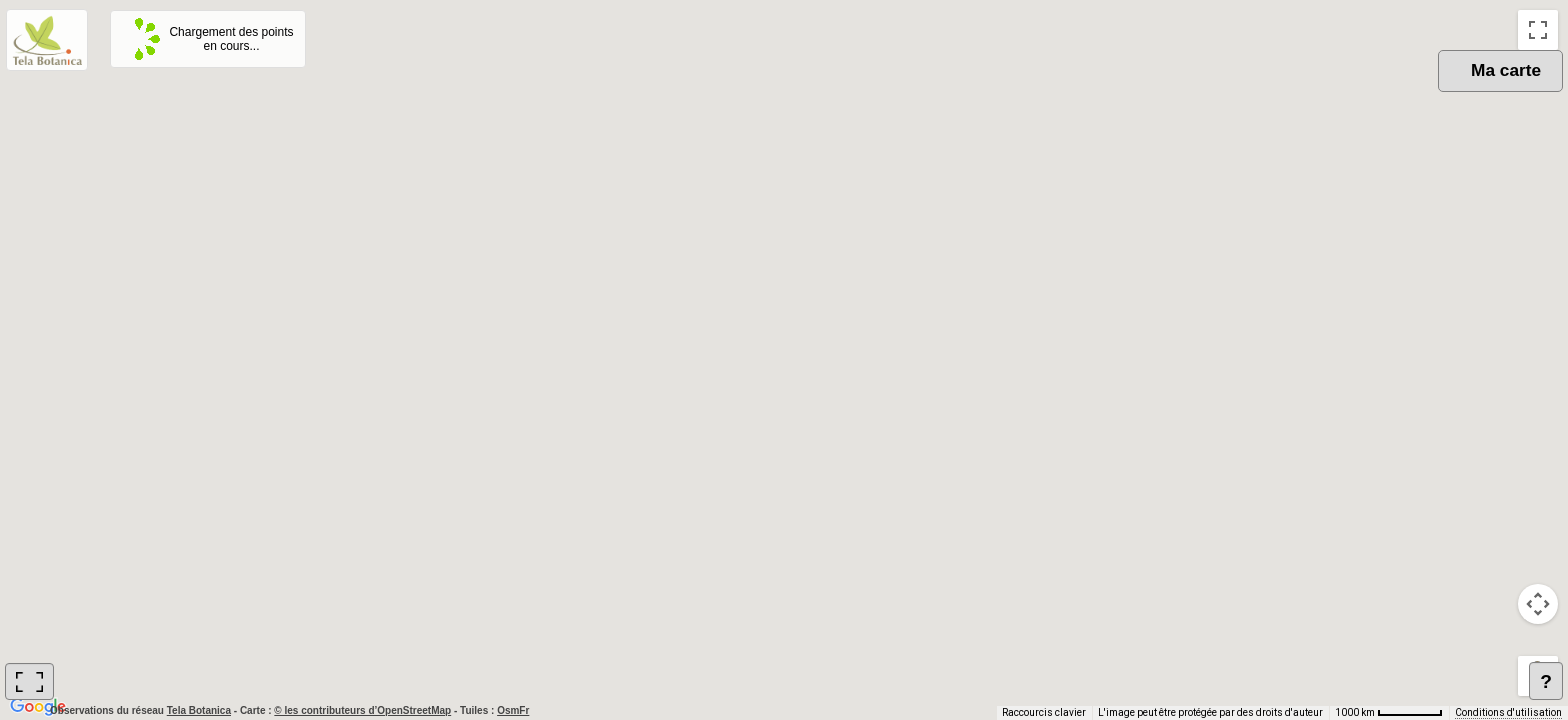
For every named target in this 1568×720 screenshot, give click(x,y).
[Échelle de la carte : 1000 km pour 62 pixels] (1389, 713)
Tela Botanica (200, 710)
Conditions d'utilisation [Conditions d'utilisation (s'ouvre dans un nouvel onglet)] (1508, 712)
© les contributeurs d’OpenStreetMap (362, 710)
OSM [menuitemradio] (1355, 90)
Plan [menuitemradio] (1426, 90)
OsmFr (513, 710)
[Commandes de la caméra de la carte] (1538, 604)
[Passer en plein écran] (1538, 30)
